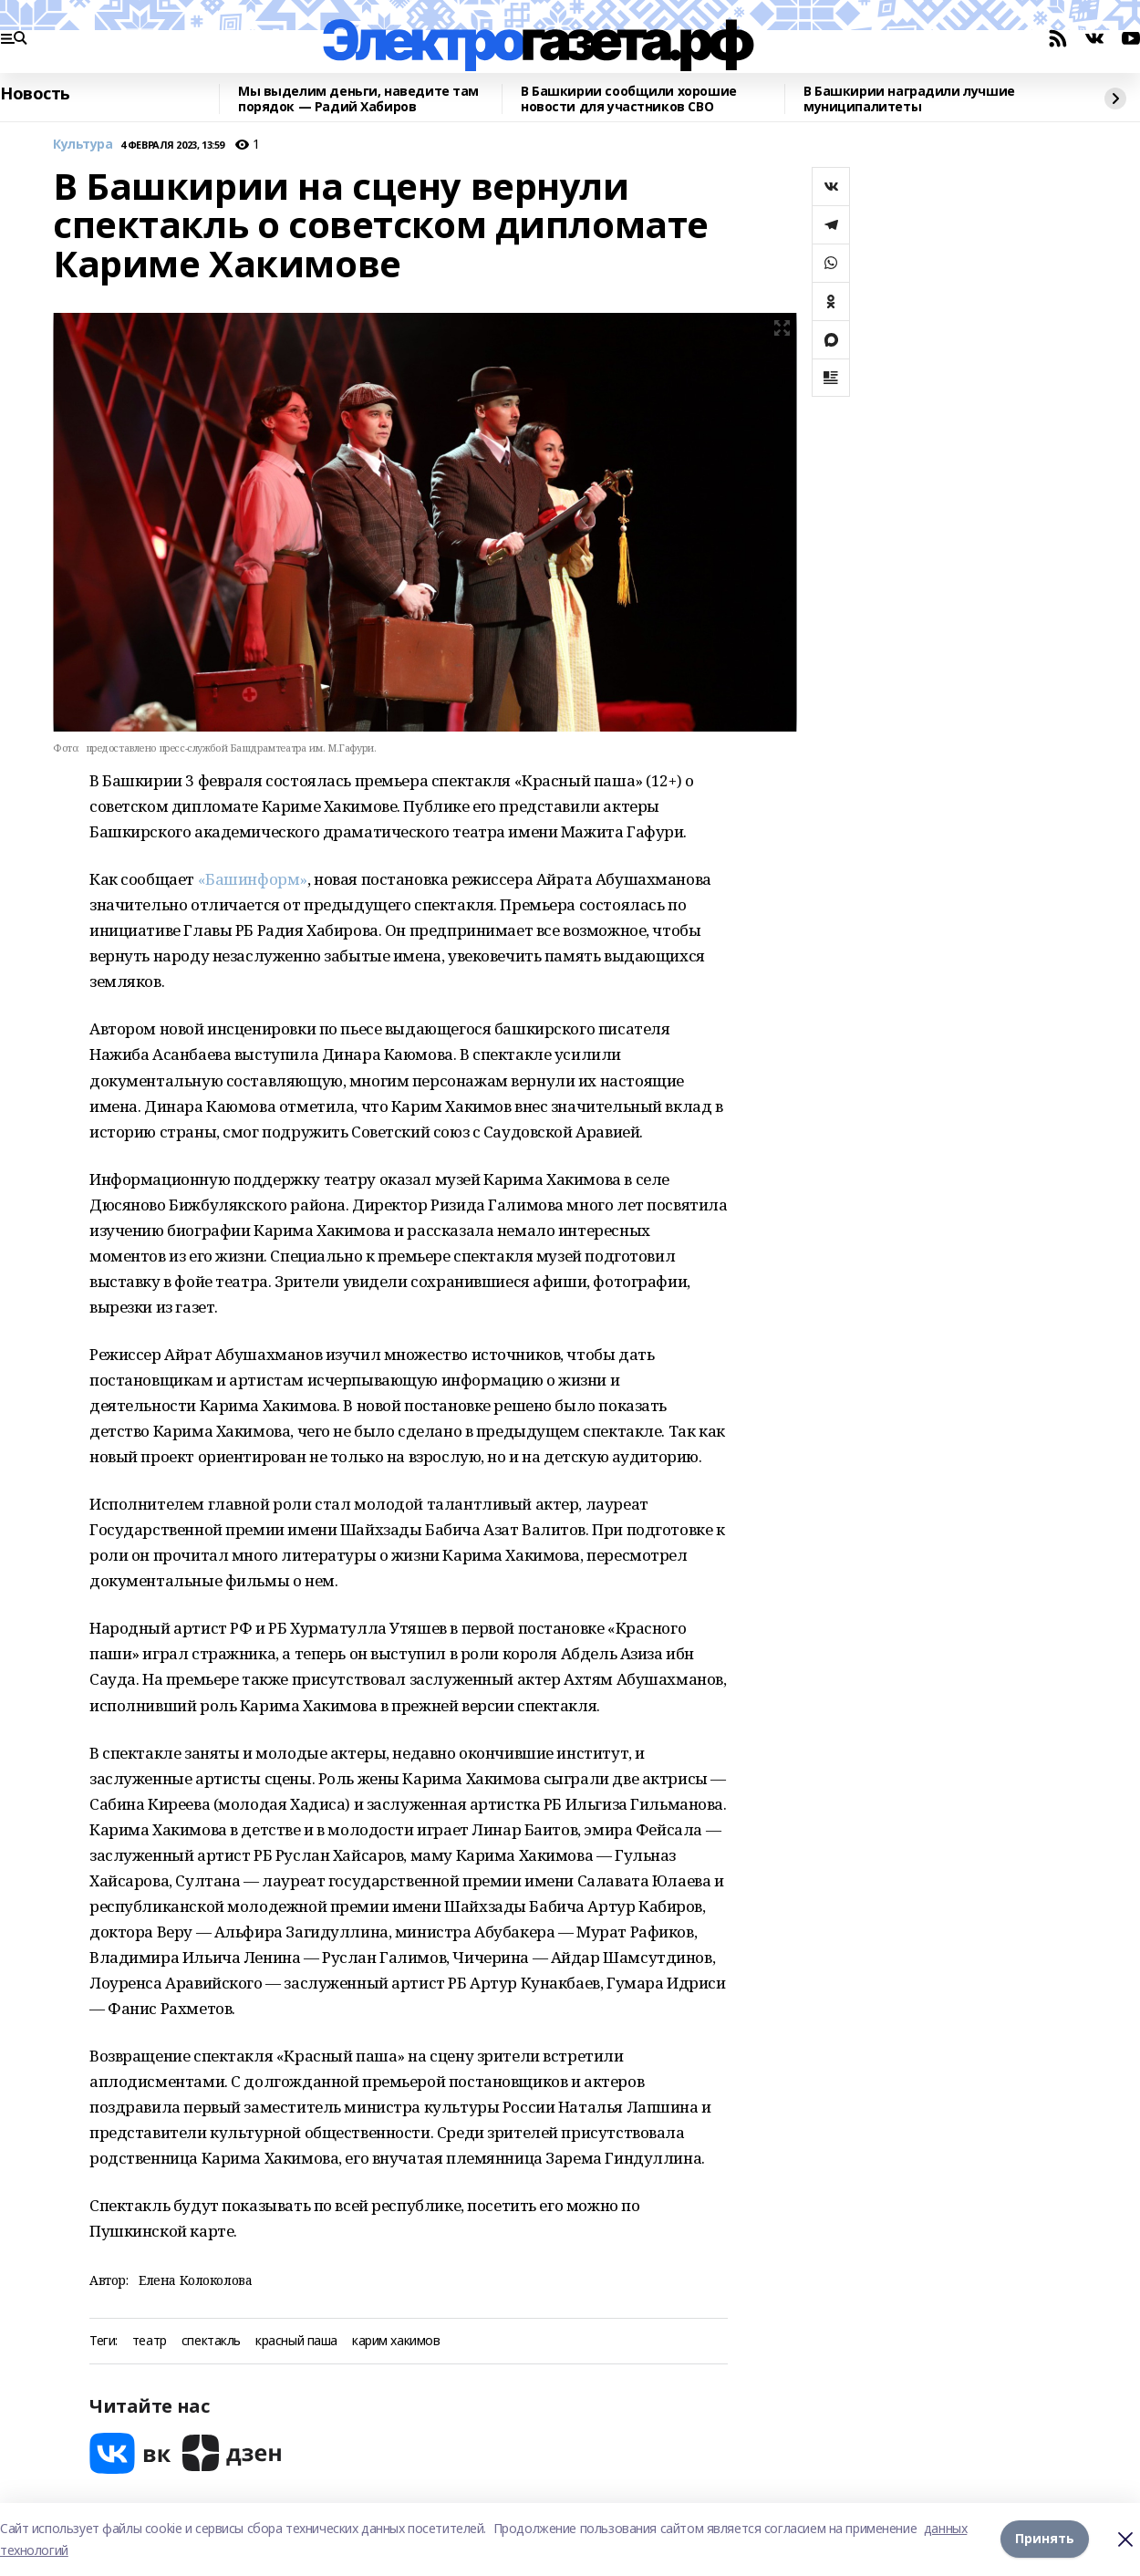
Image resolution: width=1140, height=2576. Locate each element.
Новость (35, 94)
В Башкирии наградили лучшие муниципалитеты (909, 99)
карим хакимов (396, 2341)
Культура (83, 144)
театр (149, 2341)
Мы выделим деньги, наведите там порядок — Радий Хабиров (358, 99)
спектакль (211, 2341)
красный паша (296, 2341)
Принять (1044, 2539)
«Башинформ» (252, 878)
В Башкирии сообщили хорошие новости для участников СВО (629, 99)
